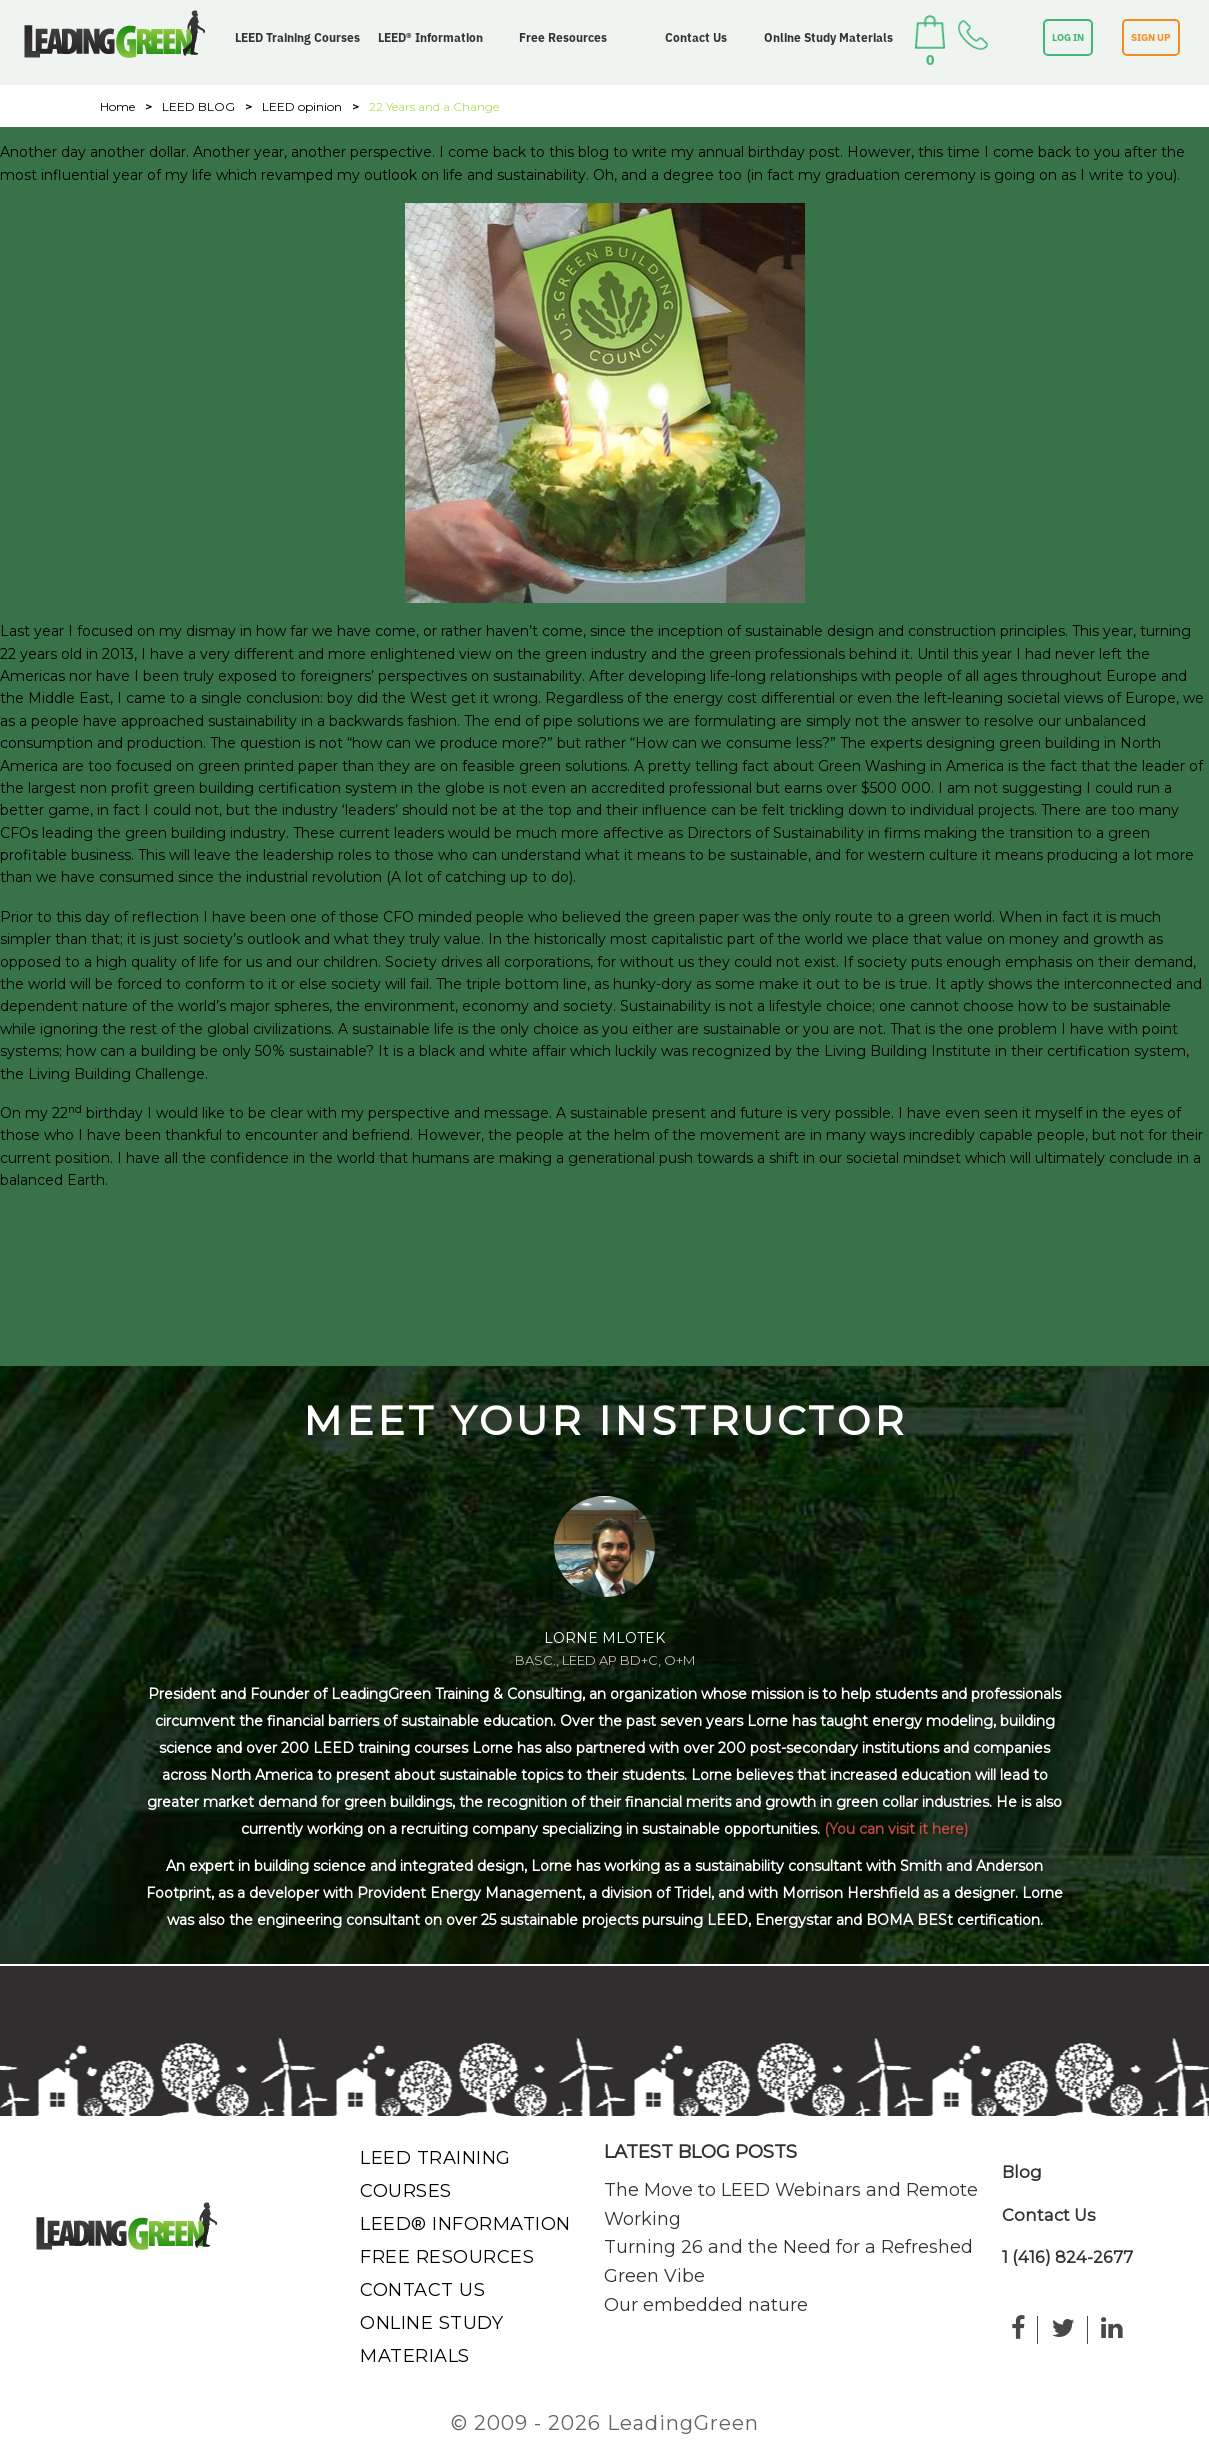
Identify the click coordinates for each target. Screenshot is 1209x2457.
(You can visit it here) (896, 1829)
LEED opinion (302, 106)
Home (117, 106)
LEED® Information (430, 37)
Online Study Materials (828, 37)
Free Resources (563, 37)
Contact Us (696, 37)
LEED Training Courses (297, 37)
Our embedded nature (706, 2305)
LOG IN (1068, 37)
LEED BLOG (198, 106)
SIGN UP (1151, 37)
